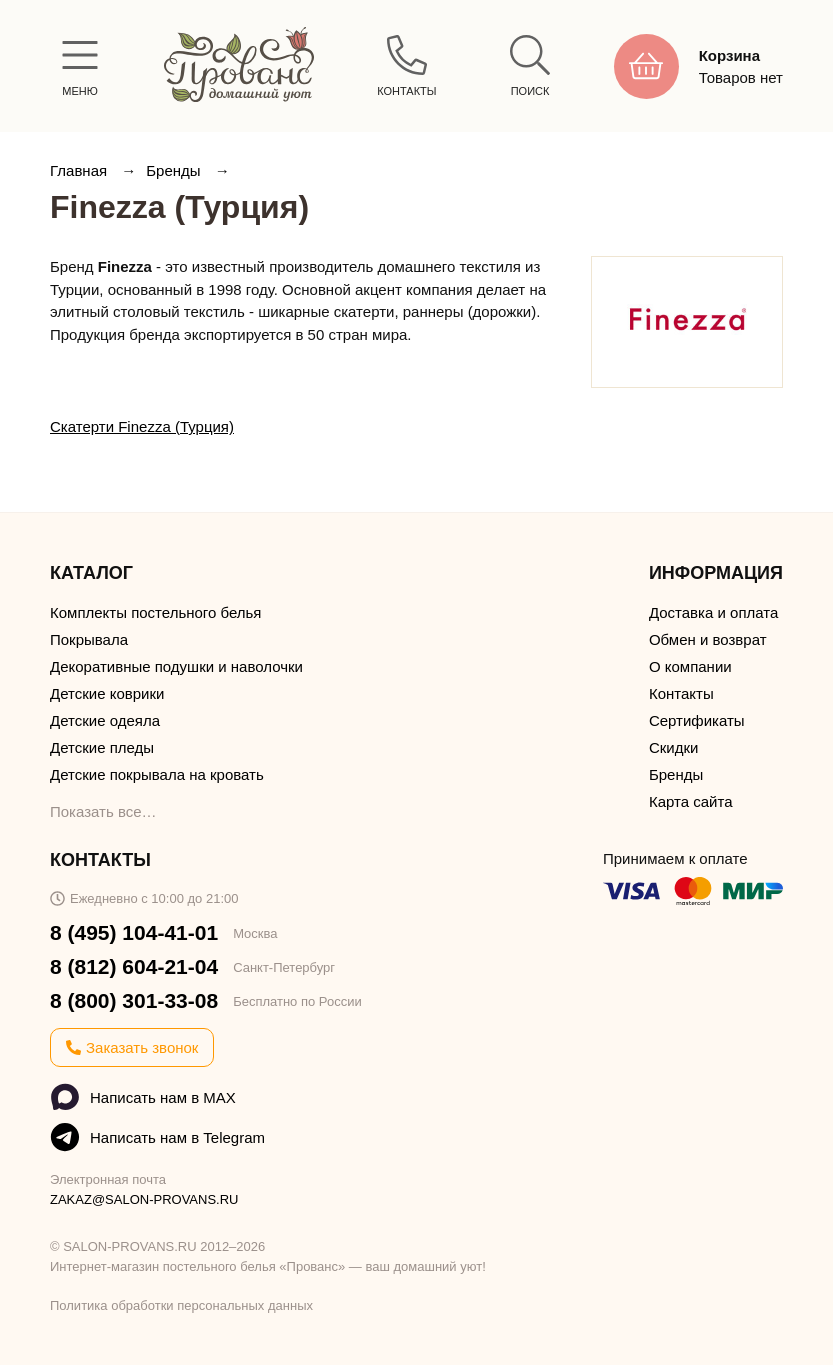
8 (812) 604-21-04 (134, 966)
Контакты (681, 693)
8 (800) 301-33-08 (134, 1000)
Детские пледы (102, 747)
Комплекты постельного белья (155, 612)
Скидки (673, 747)
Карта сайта (691, 801)
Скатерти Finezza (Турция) (142, 426)
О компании (690, 666)
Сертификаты (697, 720)
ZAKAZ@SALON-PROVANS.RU (144, 1199)
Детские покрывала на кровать (157, 774)
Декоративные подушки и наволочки (176, 666)
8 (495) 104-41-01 (134, 932)
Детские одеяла (105, 720)
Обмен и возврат (708, 639)
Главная (80, 170)
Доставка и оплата (713, 612)
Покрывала (89, 639)
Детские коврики (107, 693)
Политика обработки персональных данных (181, 1305)
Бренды (175, 170)
